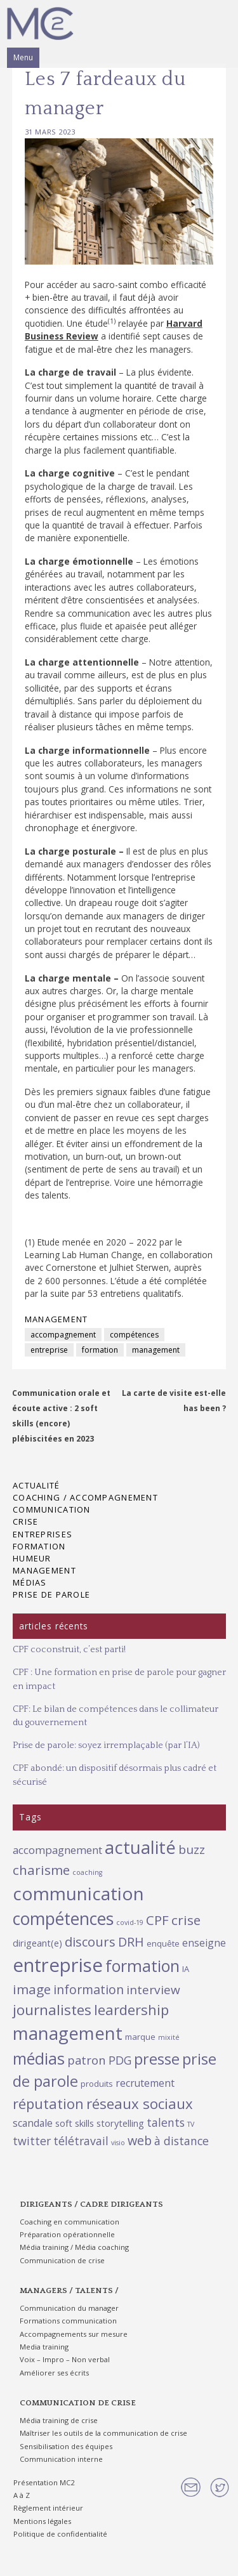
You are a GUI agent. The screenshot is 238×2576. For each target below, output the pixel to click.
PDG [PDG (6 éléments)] (120, 2060)
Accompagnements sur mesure (74, 2334)
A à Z (21, 2495)
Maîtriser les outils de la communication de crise (103, 2433)
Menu (23, 57)
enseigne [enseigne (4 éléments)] (204, 1943)
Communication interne (61, 2459)
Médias (30, 1582)
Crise (25, 1521)
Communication (52, 1509)
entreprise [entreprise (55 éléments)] (58, 1965)
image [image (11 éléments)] (32, 1989)
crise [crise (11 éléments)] (186, 1920)
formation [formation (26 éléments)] (142, 1965)
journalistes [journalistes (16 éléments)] (52, 2010)
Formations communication (68, 2320)
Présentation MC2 (43, 2482)
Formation (39, 1546)
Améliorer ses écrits (54, 2372)
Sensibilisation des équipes (66, 2446)
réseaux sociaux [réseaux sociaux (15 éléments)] (139, 2103)
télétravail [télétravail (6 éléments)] (81, 2140)
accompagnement (63, 1334)
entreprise (49, 1349)
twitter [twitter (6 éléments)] (32, 2140)
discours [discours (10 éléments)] (90, 1941)
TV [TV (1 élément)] (190, 2124)
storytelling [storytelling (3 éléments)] (120, 2123)
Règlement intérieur (48, 2508)
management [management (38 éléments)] (67, 2033)
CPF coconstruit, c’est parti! (69, 1650)
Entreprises (42, 1534)
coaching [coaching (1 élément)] (87, 1872)
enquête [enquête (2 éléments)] (163, 1943)
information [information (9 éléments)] (88, 1989)
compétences (134, 1334)
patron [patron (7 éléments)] (86, 2060)
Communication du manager (69, 2308)
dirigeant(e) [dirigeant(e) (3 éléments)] (37, 1942)
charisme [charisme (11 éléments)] (41, 1870)
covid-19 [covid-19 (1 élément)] (129, 1922)
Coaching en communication (69, 2221)
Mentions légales (42, 2521)
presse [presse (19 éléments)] (157, 2059)
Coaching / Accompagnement (85, 1497)
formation (100, 1349)
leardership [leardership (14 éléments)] (131, 2009)
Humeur (32, 1558)
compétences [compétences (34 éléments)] (63, 1918)
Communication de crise (62, 2260)
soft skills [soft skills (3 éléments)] (74, 2123)
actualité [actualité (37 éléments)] (140, 1847)
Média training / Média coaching (74, 2247)
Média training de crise (59, 2420)
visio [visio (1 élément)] (118, 2142)
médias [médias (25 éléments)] (39, 2058)
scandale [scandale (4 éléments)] (33, 2123)
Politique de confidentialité (60, 2534)
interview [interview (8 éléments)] (153, 1989)
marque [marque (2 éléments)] (140, 2036)
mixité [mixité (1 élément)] (169, 2037)
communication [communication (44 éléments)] (78, 1893)
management (156, 1349)
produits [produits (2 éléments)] (97, 2083)
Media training (44, 2346)
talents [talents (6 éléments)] (166, 2122)
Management (56, 1319)
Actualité (36, 1485)
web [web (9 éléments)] (140, 2140)
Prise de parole (51, 1594)
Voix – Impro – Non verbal (65, 2359)
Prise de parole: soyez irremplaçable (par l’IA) (106, 1745)
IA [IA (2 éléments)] (185, 1969)
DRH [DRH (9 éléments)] (131, 1941)
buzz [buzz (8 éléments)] (191, 1849)
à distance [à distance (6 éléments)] (181, 2140)
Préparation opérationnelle (67, 2234)
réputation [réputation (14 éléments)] (48, 2103)
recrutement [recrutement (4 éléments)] (145, 2083)
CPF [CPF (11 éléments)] (157, 1920)
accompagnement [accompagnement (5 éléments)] (57, 1850)
